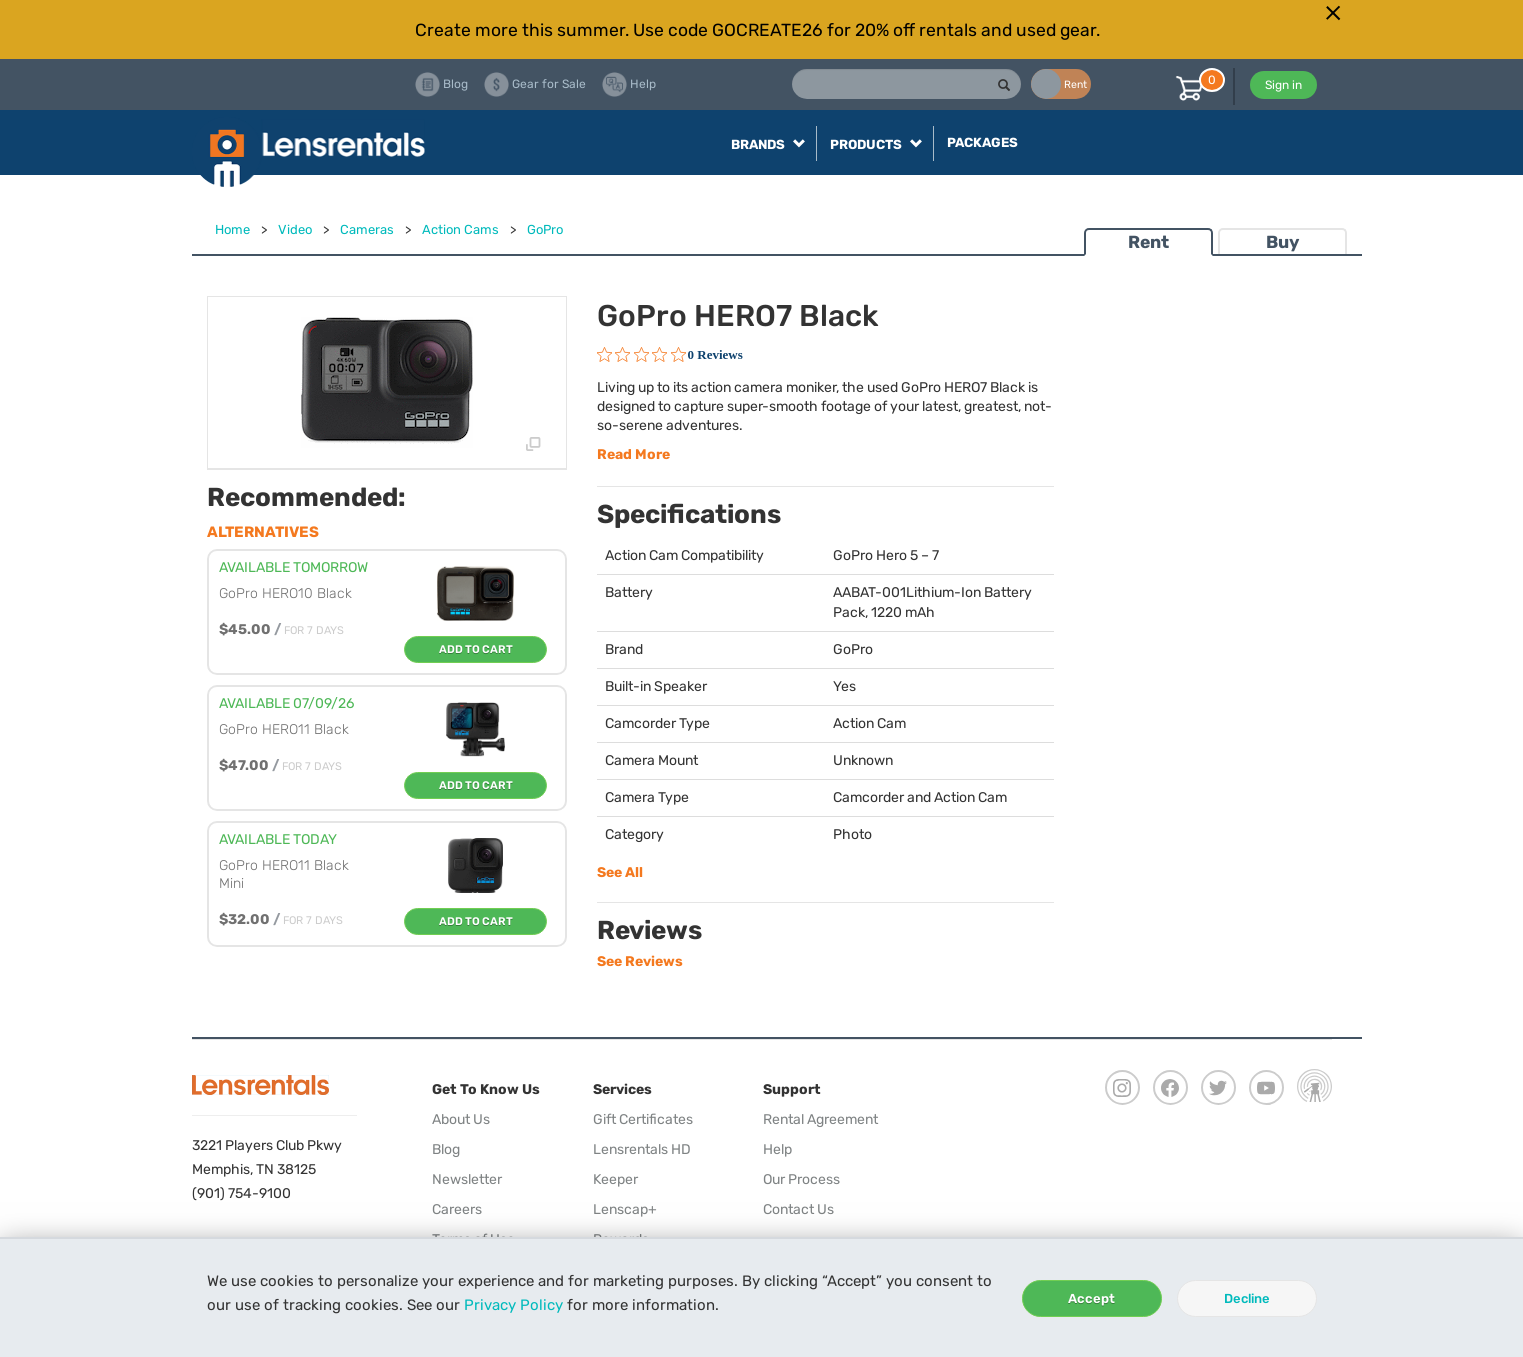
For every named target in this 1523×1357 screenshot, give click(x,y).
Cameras (367, 229)
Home (232, 229)
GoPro (545, 229)
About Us (461, 1119)
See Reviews (640, 961)
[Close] (1334, 13)
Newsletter (467, 1179)
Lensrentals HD (642, 1149)
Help (777, 1149)
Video (295, 229)
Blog (446, 1149)
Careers (457, 1209)
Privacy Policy (513, 1305)
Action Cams (460, 229)
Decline (1247, 1298)
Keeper (615, 1179)
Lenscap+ (625, 1209)
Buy (1282, 242)
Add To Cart (476, 649)
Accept (1091, 1298)
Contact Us (798, 1209)
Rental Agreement (820, 1119)
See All (620, 872)
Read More (633, 454)
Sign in (1283, 85)
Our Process (801, 1179)
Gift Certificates (643, 1119)
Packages (982, 142)
